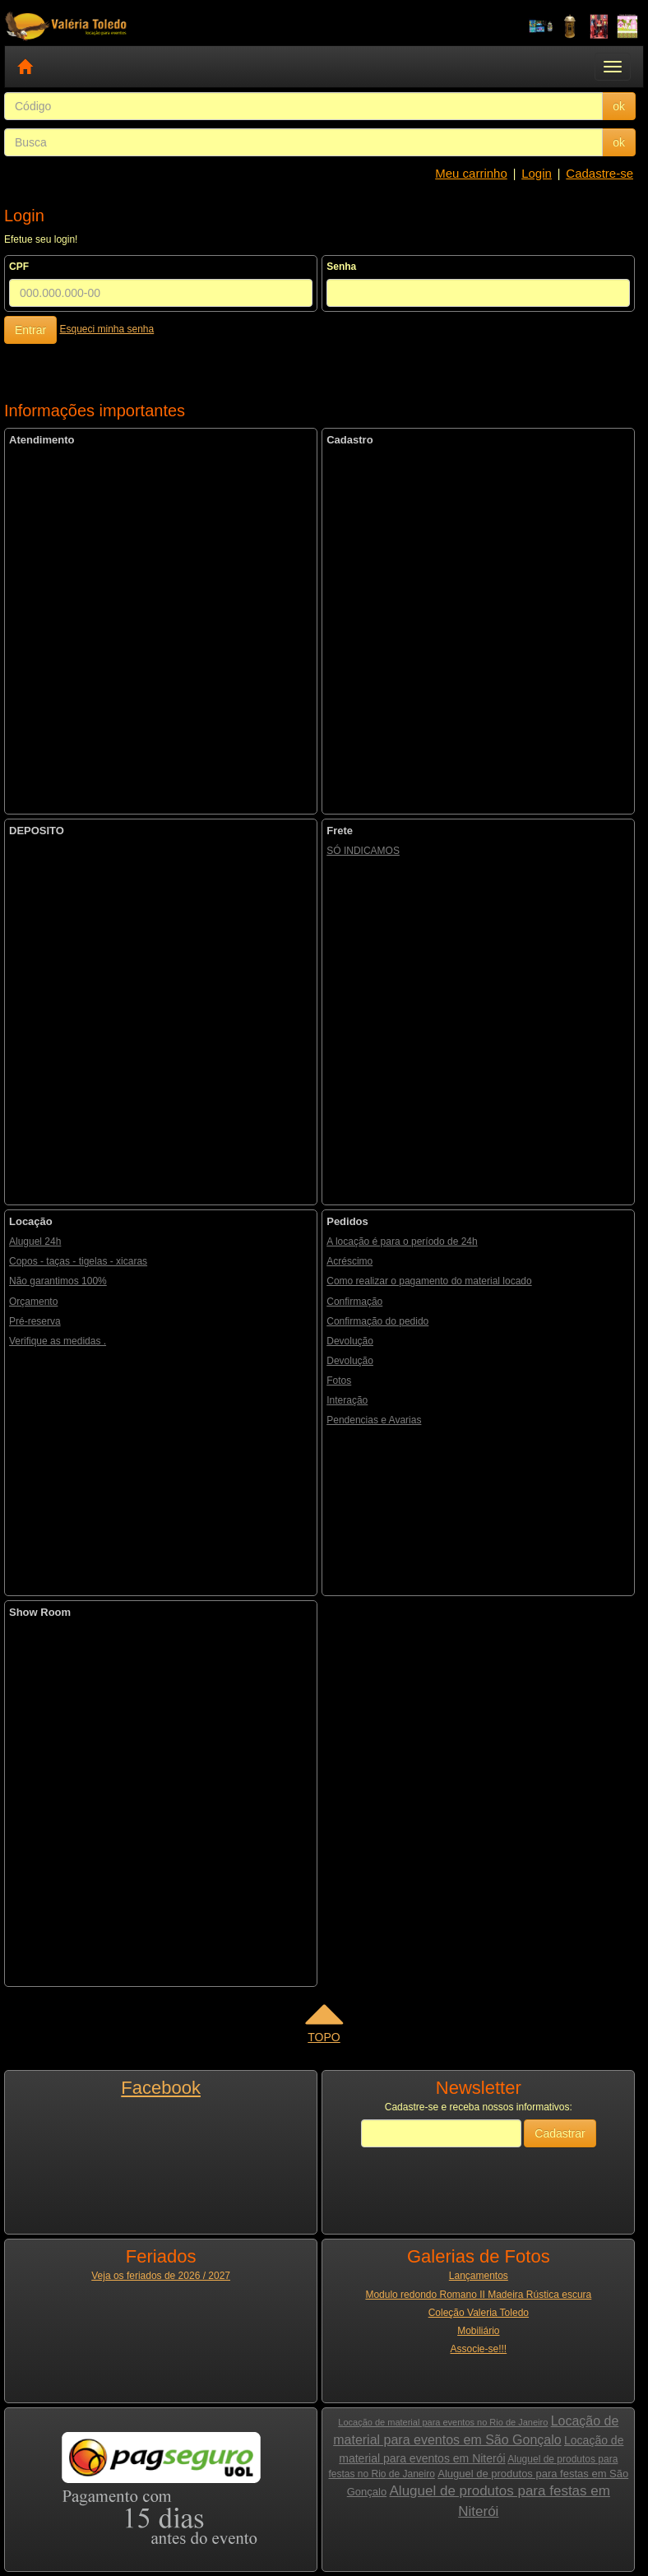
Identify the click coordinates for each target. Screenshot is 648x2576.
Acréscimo (349, 1261)
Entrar (30, 330)
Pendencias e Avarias (373, 1420)
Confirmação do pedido (377, 1321)
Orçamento (33, 1301)
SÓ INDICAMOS (363, 850)
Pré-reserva (35, 1321)
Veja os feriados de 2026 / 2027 (160, 2275)
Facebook (161, 2087)
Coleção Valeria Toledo (478, 2312)
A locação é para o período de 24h (401, 1241)
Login (536, 173)
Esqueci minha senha (106, 329)
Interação (347, 1400)
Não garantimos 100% (58, 1281)
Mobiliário (478, 2331)
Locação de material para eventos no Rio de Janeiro (443, 2422)
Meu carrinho (471, 173)
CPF (19, 266)
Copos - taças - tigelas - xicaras (78, 1261)
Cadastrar (560, 2133)
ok (619, 106)
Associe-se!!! (478, 2349)
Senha (341, 266)
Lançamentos (478, 2275)
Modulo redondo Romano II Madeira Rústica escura (478, 2294)
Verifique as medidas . (57, 1341)
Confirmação (354, 1301)
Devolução (349, 1341)
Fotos (338, 1380)
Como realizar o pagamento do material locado (428, 1281)
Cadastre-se (599, 173)
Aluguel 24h (35, 1241)
